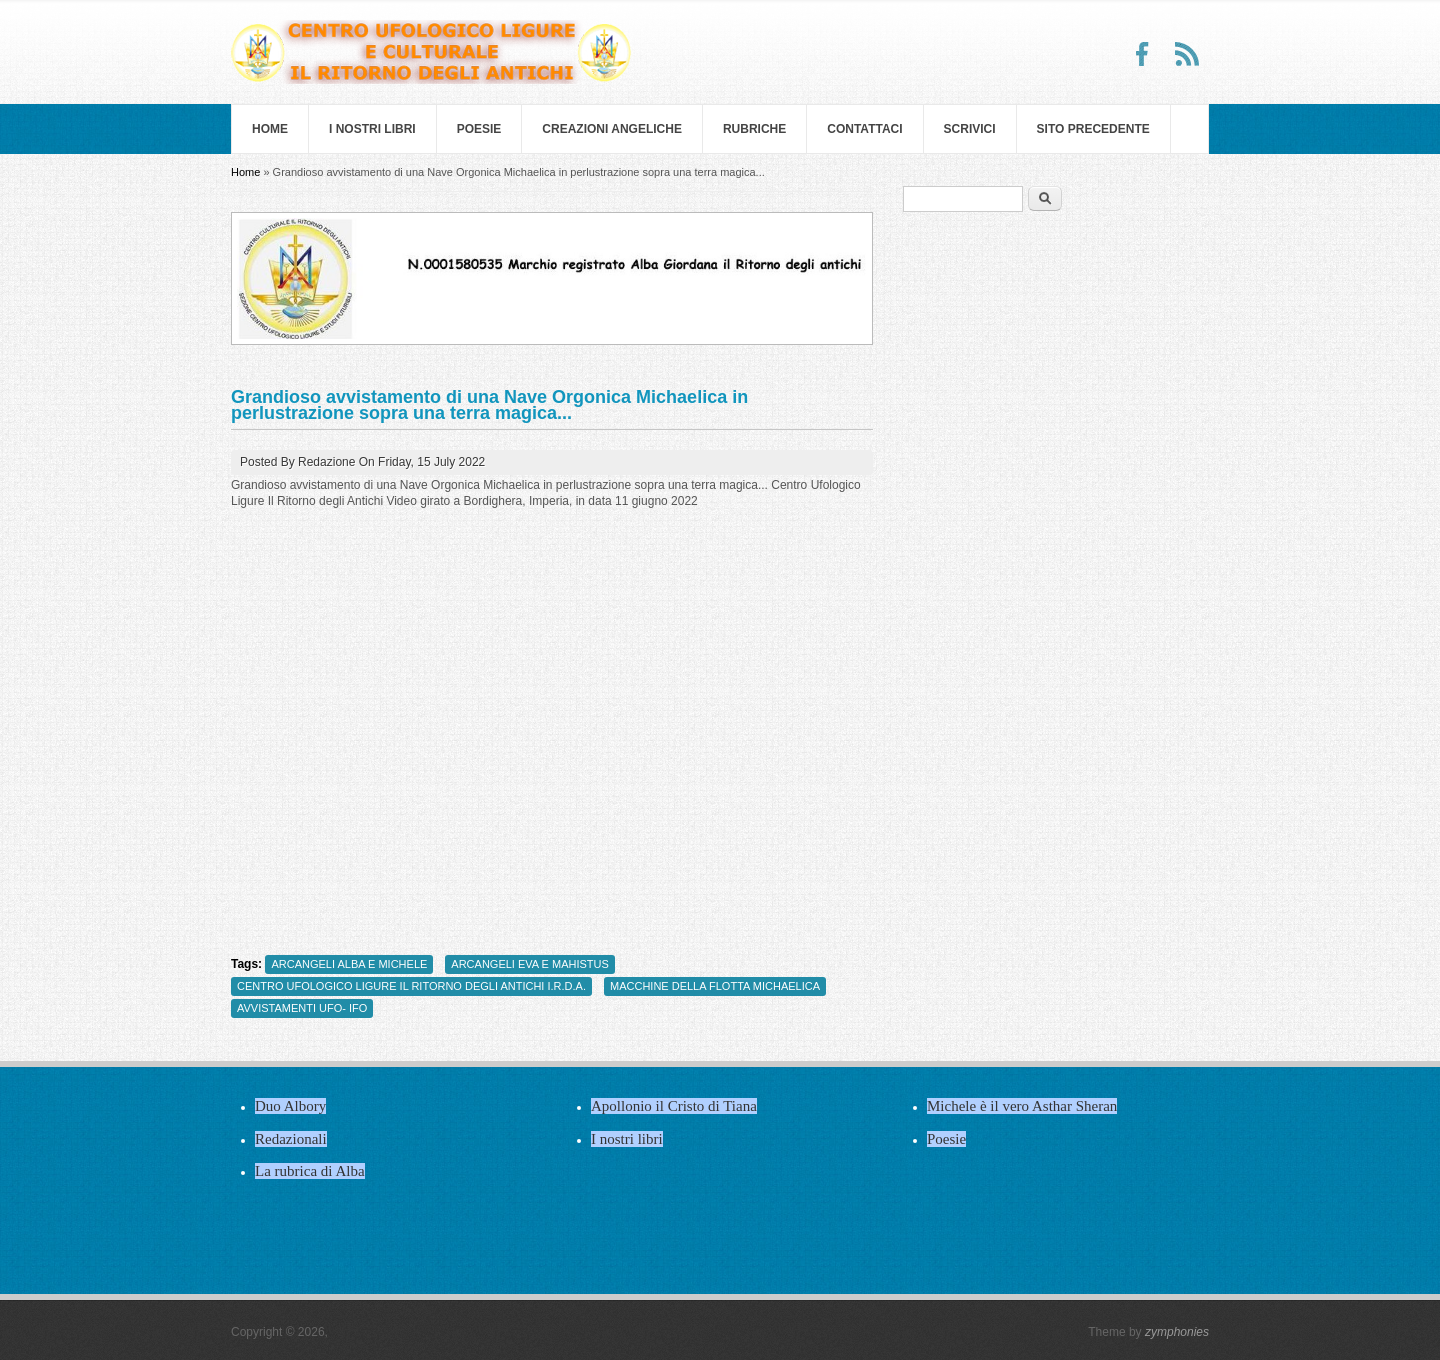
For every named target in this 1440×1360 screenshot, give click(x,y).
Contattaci (864, 129)
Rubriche (754, 129)
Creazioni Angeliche (612, 129)
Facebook (1143, 54)
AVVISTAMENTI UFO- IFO (302, 1008)
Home (270, 129)
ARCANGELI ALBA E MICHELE (349, 964)
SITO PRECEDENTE (1093, 129)
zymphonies (1177, 1332)
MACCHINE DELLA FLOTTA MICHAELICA (715, 986)
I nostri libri (372, 129)
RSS (1187, 54)
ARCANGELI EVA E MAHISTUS (530, 964)
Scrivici (970, 129)
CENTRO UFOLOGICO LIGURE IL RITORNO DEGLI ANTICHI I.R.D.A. (411, 986)
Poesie (479, 129)
